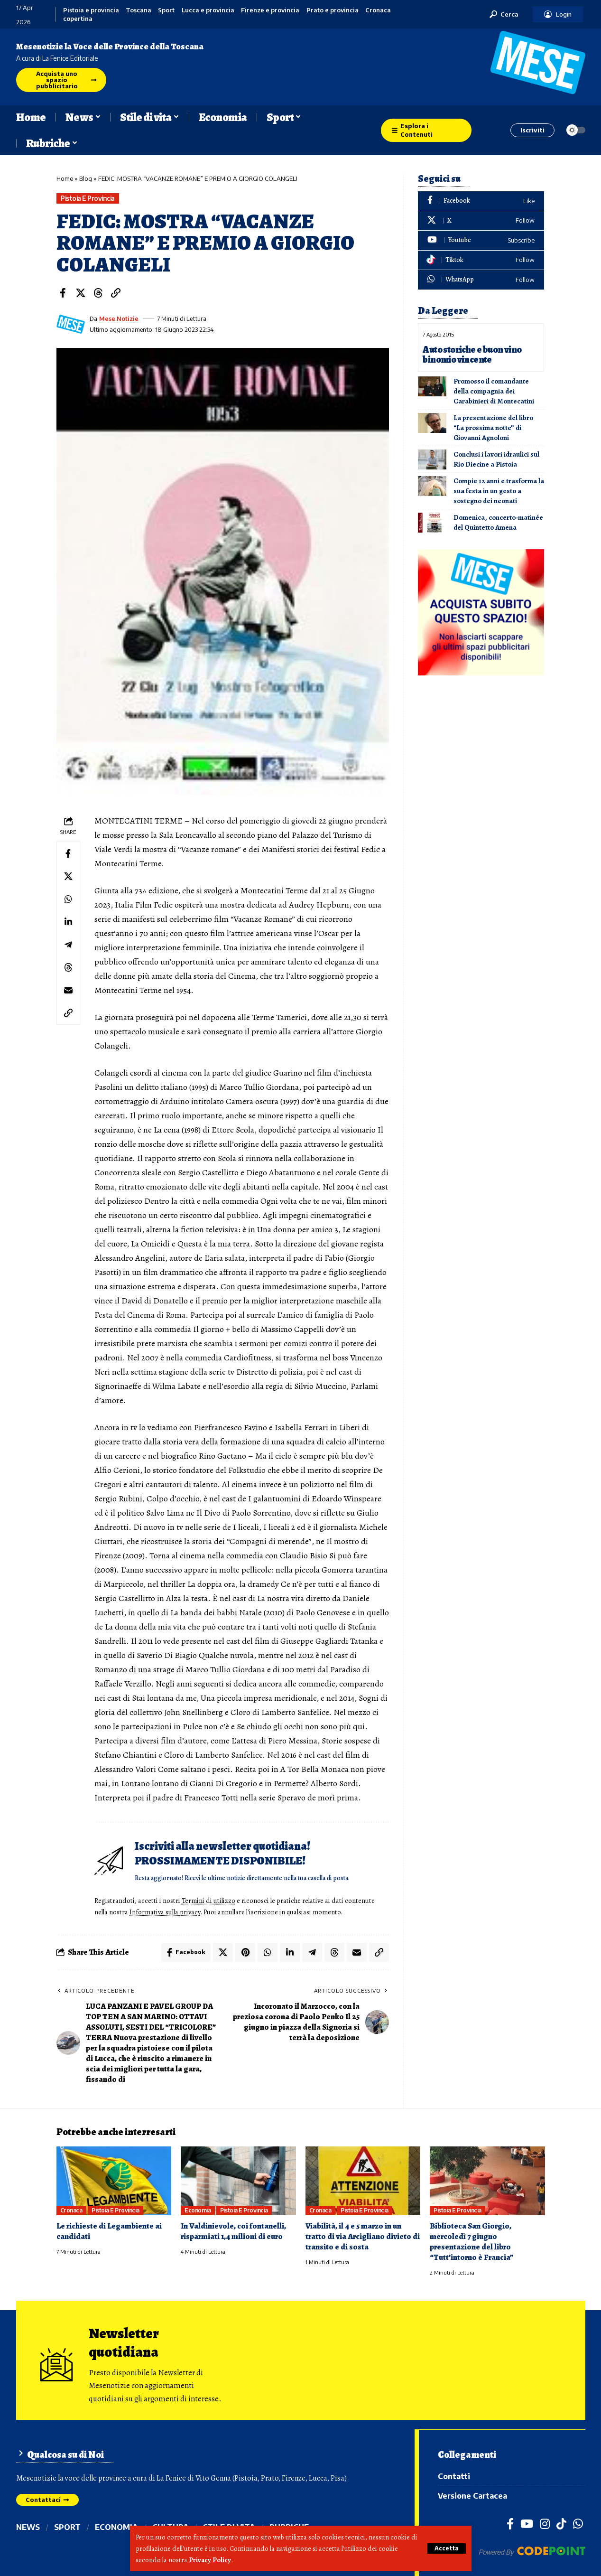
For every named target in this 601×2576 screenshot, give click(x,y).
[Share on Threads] (98, 292)
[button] (446, 2548)
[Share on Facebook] (63, 292)
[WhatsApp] (481, 280)
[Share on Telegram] (68, 944)
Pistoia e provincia (91, 10)
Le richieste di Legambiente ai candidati (109, 2231)
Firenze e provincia (270, 10)
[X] (481, 221)
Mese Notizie (119, 318)
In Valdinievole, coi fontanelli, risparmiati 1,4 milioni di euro (233, 2231)
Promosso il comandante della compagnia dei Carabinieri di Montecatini (493, 391)
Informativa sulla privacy (164, 1912)
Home (64, 178)
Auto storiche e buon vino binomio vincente (472, 354)
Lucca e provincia (208, 10)
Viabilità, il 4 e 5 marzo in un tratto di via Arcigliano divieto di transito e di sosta (362, 2236)
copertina (77, 19)
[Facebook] (481, 201)
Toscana (138, 10)
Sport (166, 10)
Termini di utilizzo (208, 1900)
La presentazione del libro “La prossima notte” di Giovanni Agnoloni (493, 427)
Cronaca (378, 10)
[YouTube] (527, 2523)
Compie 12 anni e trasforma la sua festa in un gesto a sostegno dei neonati (498, 491)
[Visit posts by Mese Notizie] (70, 324)
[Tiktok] (481, 260)
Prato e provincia (332, 10)
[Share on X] (80, 292)
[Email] (68, 990)
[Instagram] (544, 2523)
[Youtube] (481, 240)
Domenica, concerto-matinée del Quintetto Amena (498, 522)
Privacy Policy (210, 2560)
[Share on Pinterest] (245, 1952)
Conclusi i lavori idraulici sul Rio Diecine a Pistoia (496, 459)
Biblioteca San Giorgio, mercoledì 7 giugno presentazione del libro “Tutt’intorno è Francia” (471, 2241)
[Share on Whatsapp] (68, 899)
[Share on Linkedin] (68, 921)
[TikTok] (561, 2523)
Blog (85, 178)
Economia (198, 2210)
